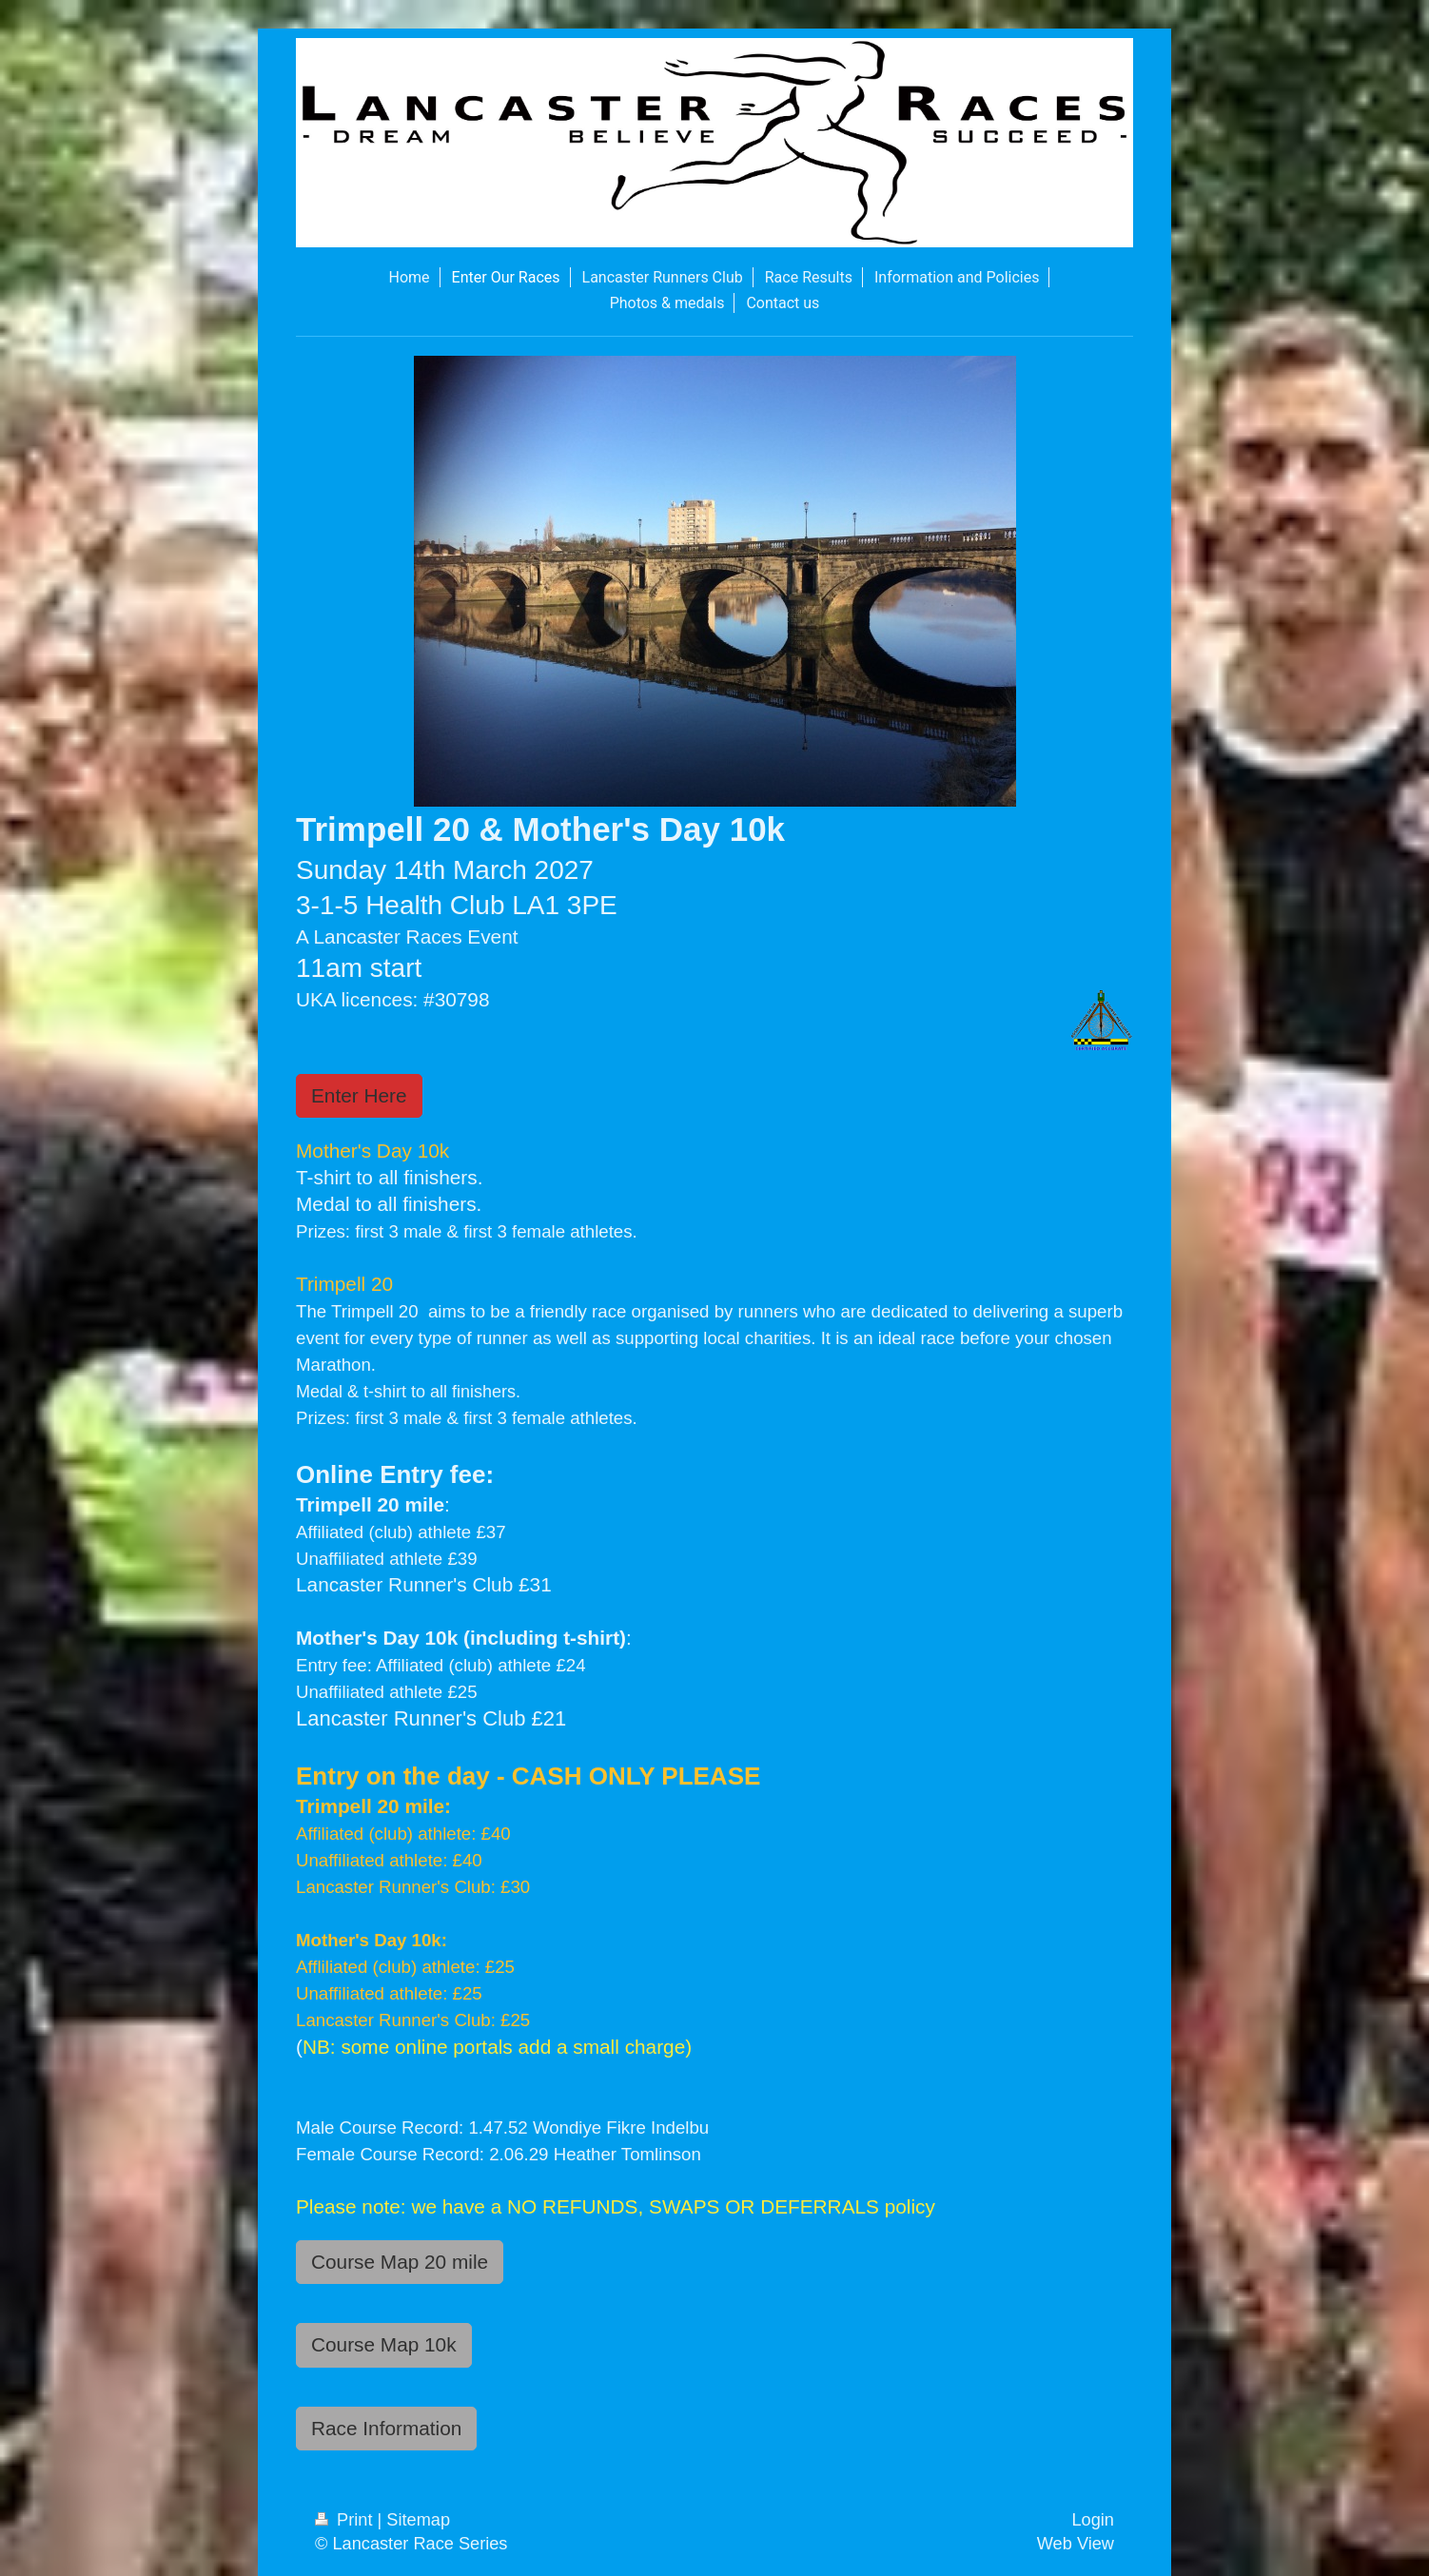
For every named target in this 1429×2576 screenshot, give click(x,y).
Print (346, 2519)
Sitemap (418, 2519)
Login (1092, 2519)
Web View (1075, 2543)
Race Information (386, 2428)
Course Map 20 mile (399, 2262)
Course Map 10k (384, 2344)
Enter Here (359, 1095)
